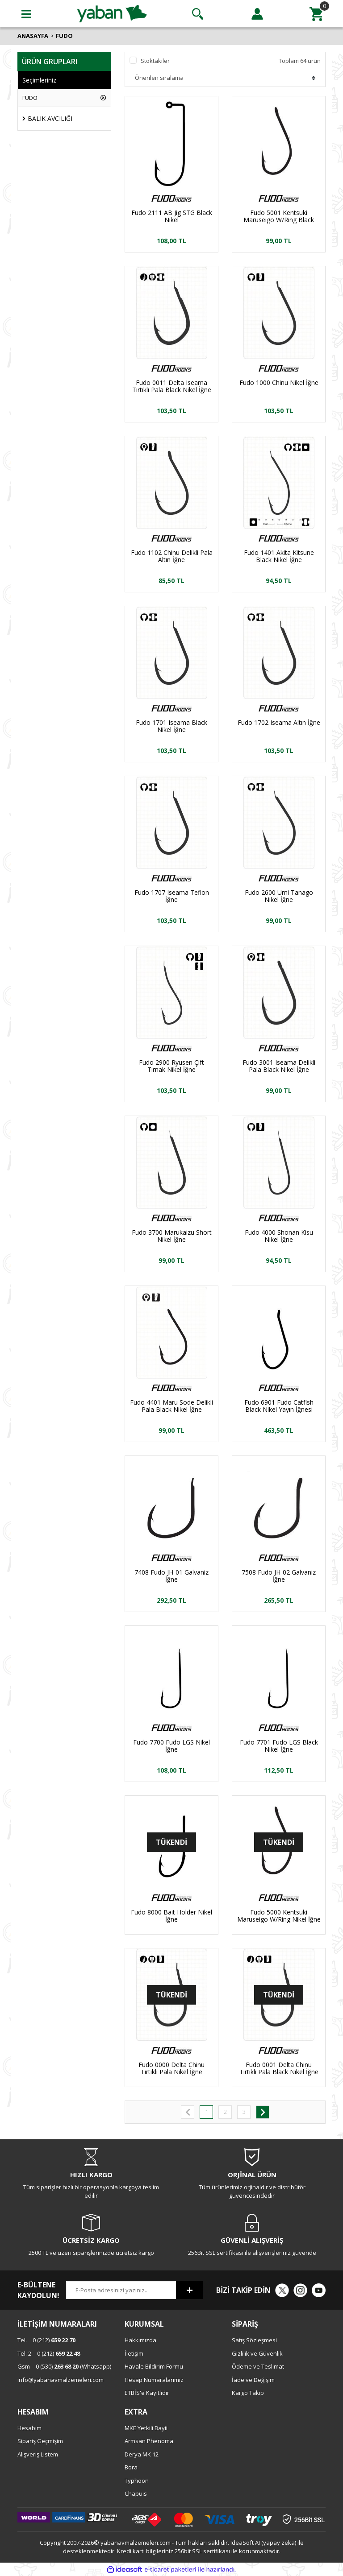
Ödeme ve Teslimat (258, 2366)
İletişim (134, 2353)
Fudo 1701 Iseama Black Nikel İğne (171, 726)
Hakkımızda (140, 2340)
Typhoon (137, 2481)
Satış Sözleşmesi (254, 2340)
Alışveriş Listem (37, 2454)
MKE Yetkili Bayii (146, 2428)
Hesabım (29, 2428)
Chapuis (136, 2493)
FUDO (64, 36)
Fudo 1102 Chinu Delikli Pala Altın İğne (172, 556)
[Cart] (317, 14)
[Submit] (189, 2290)
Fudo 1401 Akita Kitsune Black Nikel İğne (279, 556)
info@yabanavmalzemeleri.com (60, 2380)
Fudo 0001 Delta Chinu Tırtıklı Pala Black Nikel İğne (278, 2068)
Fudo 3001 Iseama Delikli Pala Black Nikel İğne (279, 1066)
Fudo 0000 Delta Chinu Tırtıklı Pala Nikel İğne (171, 2068)
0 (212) (46, 2340)
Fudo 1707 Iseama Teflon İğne (171, 896)
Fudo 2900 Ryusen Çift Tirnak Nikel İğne (171, 1066)
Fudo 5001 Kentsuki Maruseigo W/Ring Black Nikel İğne (278, 216)
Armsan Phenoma (149, 2441)
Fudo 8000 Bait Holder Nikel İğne (171, 1916)
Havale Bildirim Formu (154, 2366)
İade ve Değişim (253, 2380)
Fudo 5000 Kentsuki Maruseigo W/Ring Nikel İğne (279, 1916)
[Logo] (112, 13)
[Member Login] (257, 14)
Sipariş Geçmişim (40, 2441)
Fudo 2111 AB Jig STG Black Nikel (171, 216)
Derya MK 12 (142, 2454)
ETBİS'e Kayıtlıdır (147, 2393)
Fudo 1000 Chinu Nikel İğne (278, 383)
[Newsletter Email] (121, 2290)
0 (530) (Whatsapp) (64, 2366)
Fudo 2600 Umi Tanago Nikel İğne (279, 896)
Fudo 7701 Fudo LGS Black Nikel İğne (279, 1746)
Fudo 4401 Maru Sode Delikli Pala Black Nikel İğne (171, 1406)
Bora (131, 2467)
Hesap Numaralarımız (154, 2380)
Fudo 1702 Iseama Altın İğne (279, 723)
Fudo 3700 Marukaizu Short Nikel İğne (172, 1236)
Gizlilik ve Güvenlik (257, 2353)
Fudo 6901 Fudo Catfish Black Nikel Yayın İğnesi (279, 1406)
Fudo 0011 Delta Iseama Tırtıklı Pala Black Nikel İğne (171, 386)
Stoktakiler (155, 61)
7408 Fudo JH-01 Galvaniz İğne (171, 1576)
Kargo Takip (248, 2393)
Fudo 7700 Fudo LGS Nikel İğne (171, 1746)
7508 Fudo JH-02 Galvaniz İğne (279, 1576)
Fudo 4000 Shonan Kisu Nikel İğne (279, 1236)
